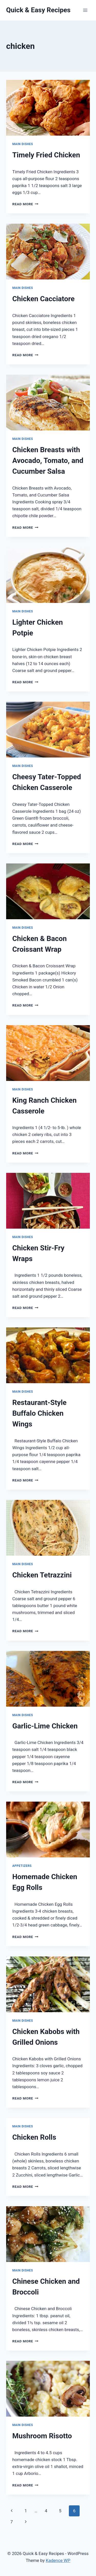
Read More (25, 204)
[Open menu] (85, 10)
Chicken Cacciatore (43, 299)
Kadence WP (58, 2560)
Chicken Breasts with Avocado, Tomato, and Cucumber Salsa (47, 460)
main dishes (22, 144)
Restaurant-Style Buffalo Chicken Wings (39, 1413)
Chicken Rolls (34, 2137)
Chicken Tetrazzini (42, 1575)
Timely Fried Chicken (46, 155)
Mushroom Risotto (42, 2436)
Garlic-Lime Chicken (45, 1726)
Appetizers (22, 1866)
